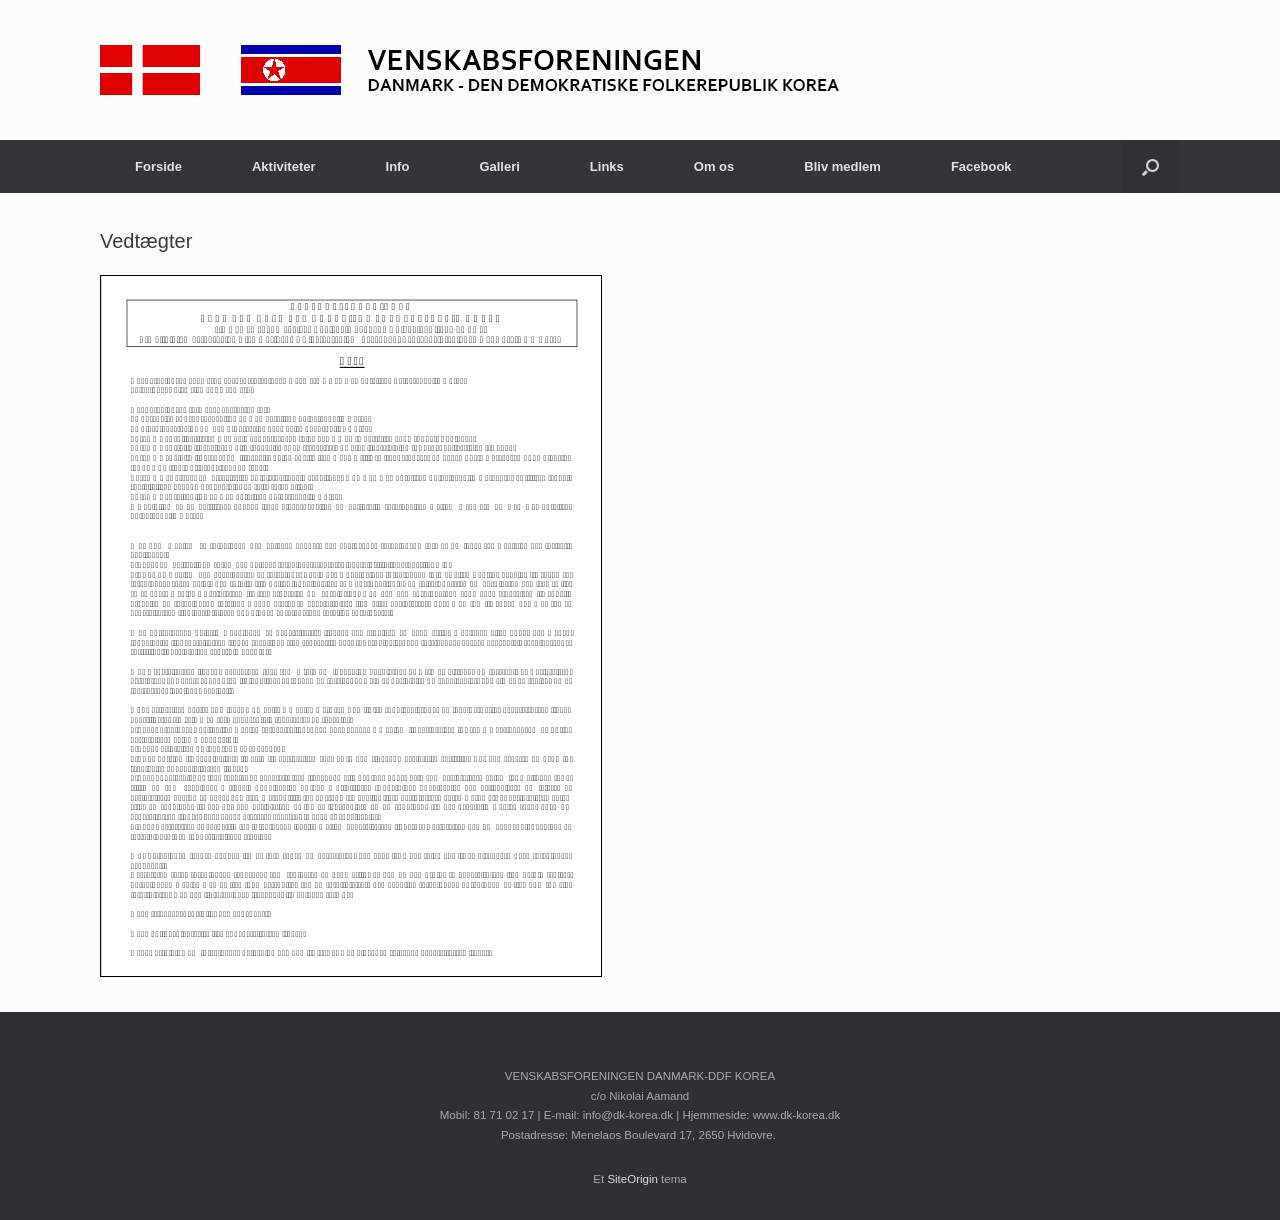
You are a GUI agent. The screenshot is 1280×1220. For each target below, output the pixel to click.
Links (607, 166)
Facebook (981, 166)
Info (398, 166)
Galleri (499, 166)
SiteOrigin (632, 1179)
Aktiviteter (284, 166)
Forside (158, 166)
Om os (714, 166)
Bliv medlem (842, 166)
